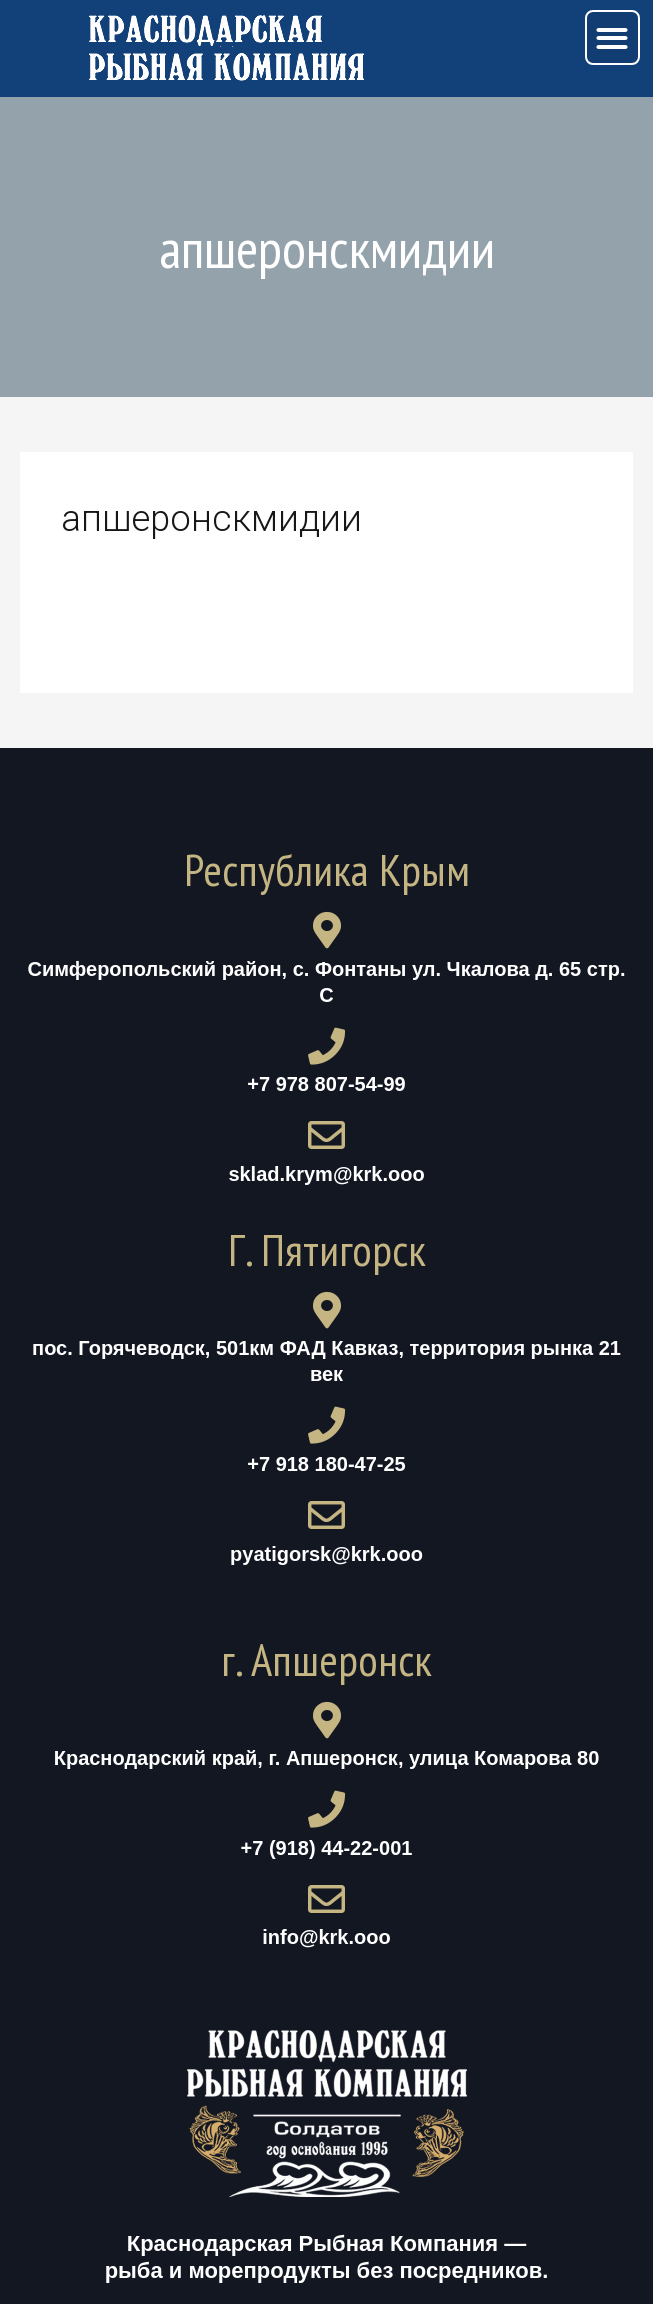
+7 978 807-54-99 (326, 1084)
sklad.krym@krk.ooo (326, 1174)
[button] (612, 37)
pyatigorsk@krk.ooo (326, 1554)
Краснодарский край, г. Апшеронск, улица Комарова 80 (327, 1758)
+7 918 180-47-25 (326, 1464)
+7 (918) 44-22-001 (327, 1848)
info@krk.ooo (326, 1937)
